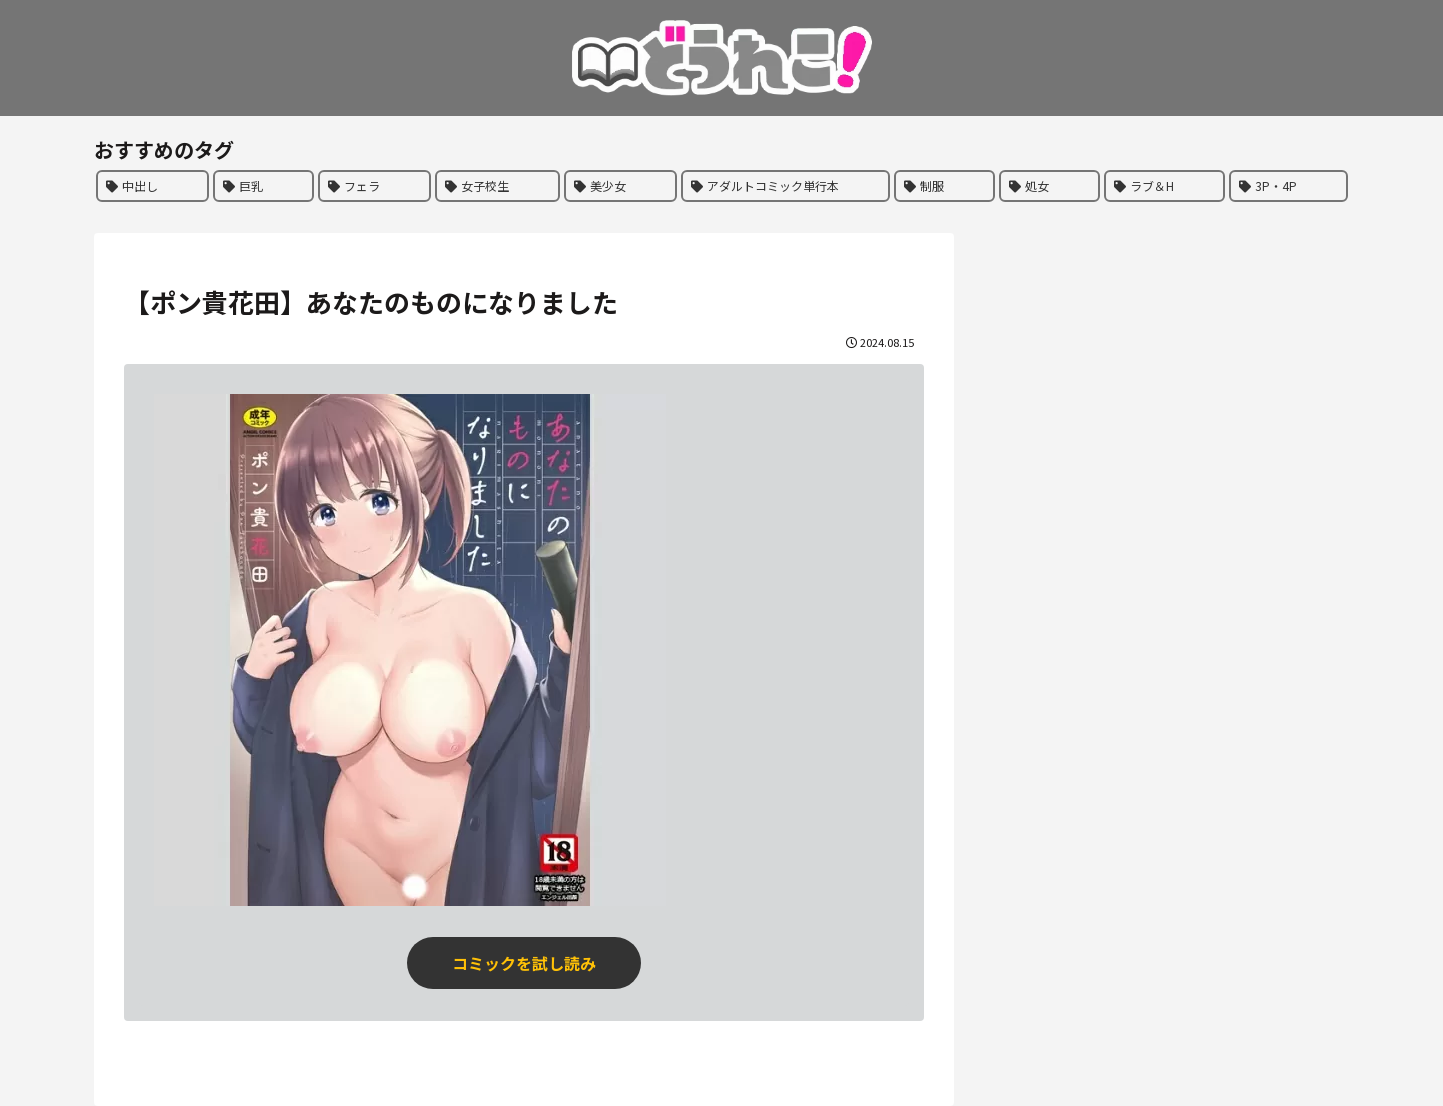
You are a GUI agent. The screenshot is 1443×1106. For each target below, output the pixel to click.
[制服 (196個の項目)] (944, 186)
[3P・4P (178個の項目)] (1288, 186)
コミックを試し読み (524, 963)
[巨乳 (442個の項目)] (263, 186)
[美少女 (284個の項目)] (620, 186)
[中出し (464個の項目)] (152, 186)
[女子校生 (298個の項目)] (497, 186)
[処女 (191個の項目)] (1049, 186)
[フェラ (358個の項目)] (374, 186)
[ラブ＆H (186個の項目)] (1164, 186)
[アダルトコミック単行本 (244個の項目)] (785, 186)
